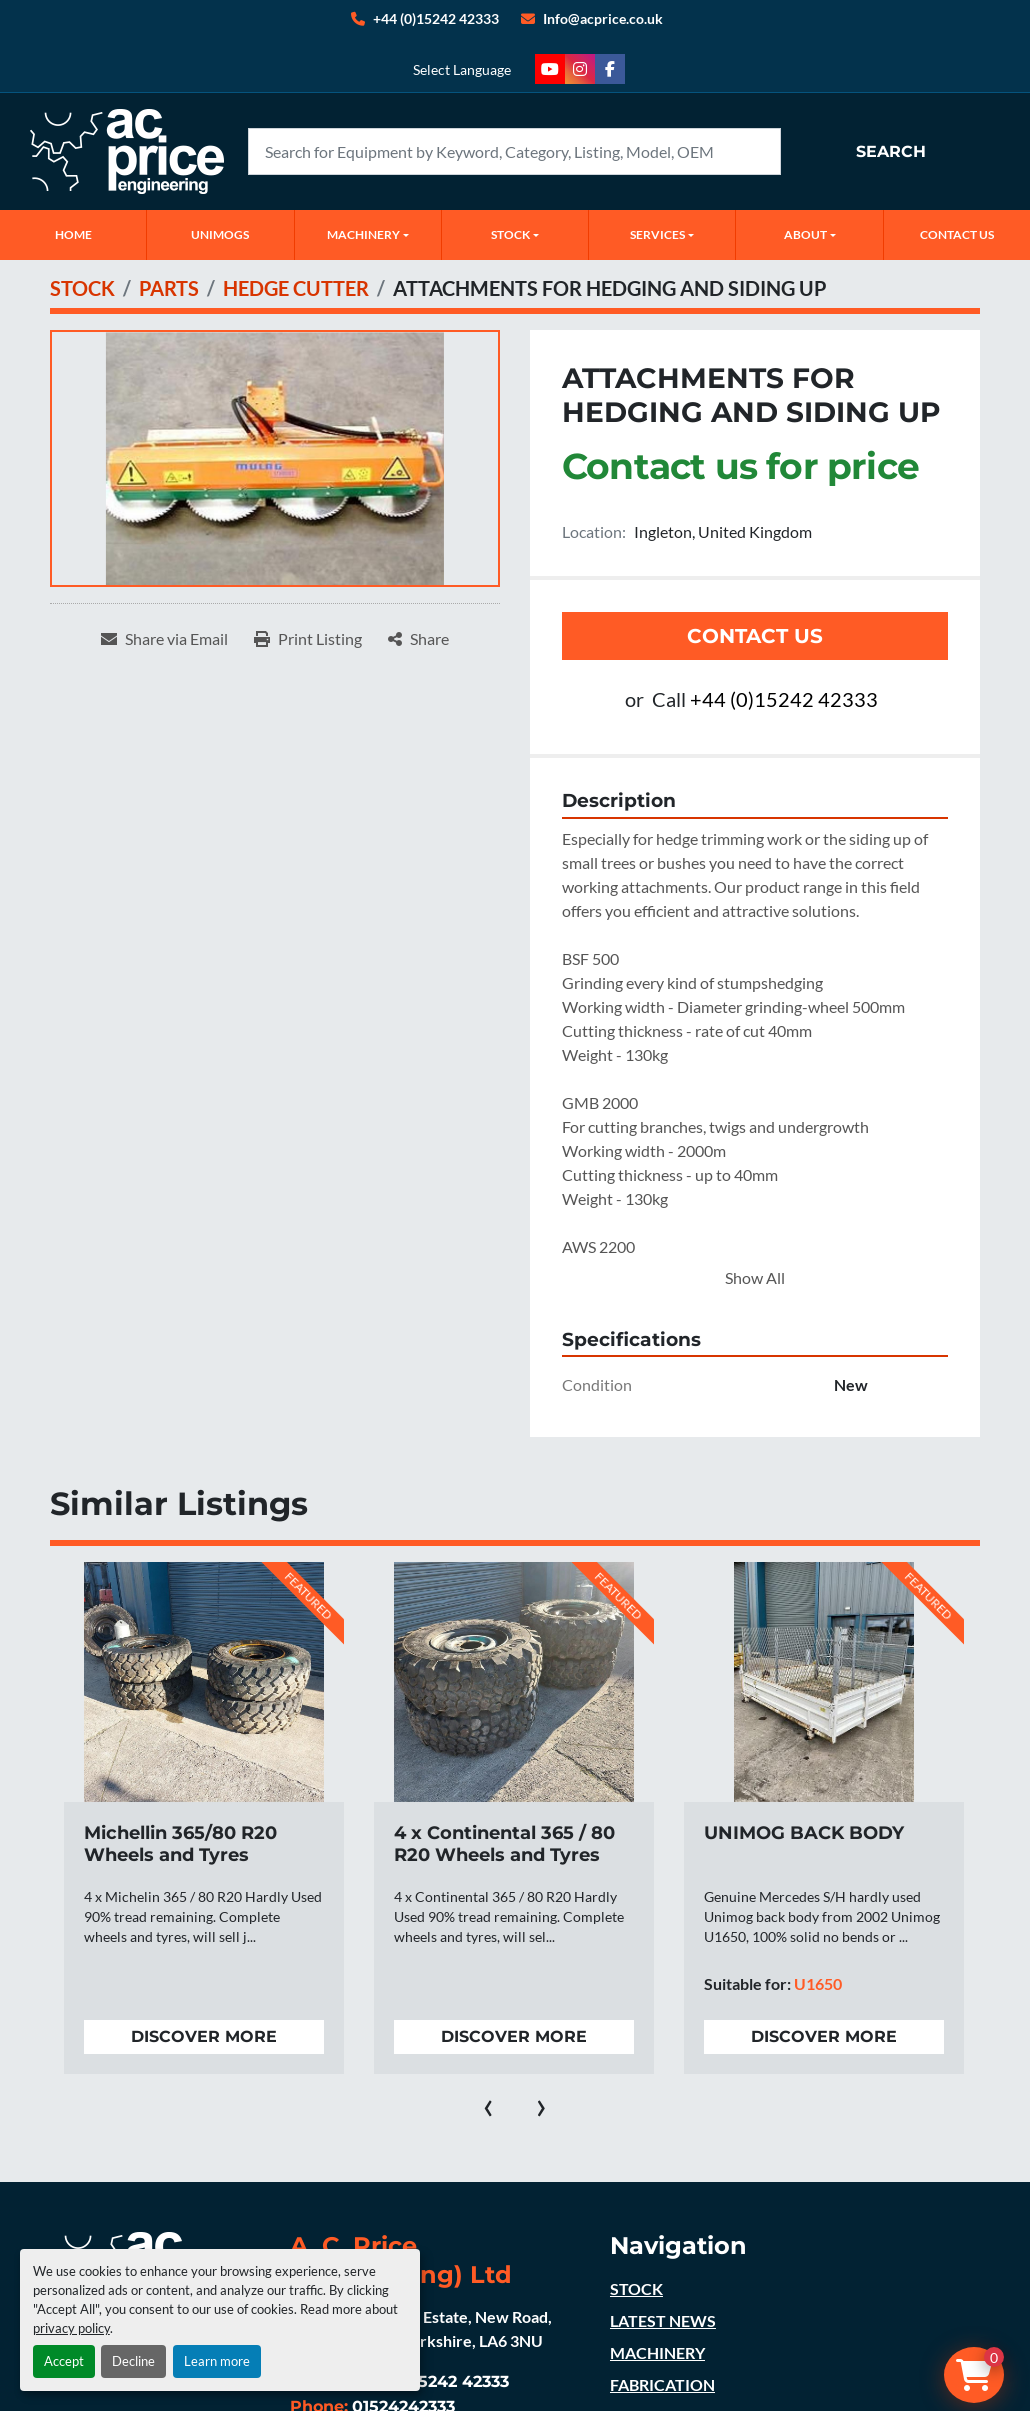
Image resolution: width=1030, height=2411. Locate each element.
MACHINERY (363, 234)
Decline (133, 2361)
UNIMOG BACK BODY (804, 1833)
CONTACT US (957, 234)
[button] (368, 235)
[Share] (418, 639)
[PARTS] (169, 288)
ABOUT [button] (805, 234)
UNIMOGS (220, 234)
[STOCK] (82, 288)
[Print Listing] (308, 639)
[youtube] (550, 69)
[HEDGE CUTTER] (296, 288)
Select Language (462, 69)
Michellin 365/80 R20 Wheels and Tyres (180, 1844)
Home (73, 234)
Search (891, 151)
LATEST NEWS (663, 2320)
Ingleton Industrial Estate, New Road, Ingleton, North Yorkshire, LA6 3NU (421, 2328)
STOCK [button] (510, 234)
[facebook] (610, 69)
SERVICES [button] (657, 234)
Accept (64, 2361)
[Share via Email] (164, 639)
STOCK (636, 2288)
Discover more (204, 2036)
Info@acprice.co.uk (603, 18)
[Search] (514, 151)
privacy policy (71, 2328)
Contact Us (755, 636)
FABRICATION (662, 2384)
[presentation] (488, 2104)
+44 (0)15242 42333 (436, 18)
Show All (755, 1277)
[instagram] (580, 69)
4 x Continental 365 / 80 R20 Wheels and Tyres (504, 1844)
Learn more (217, 2361)
